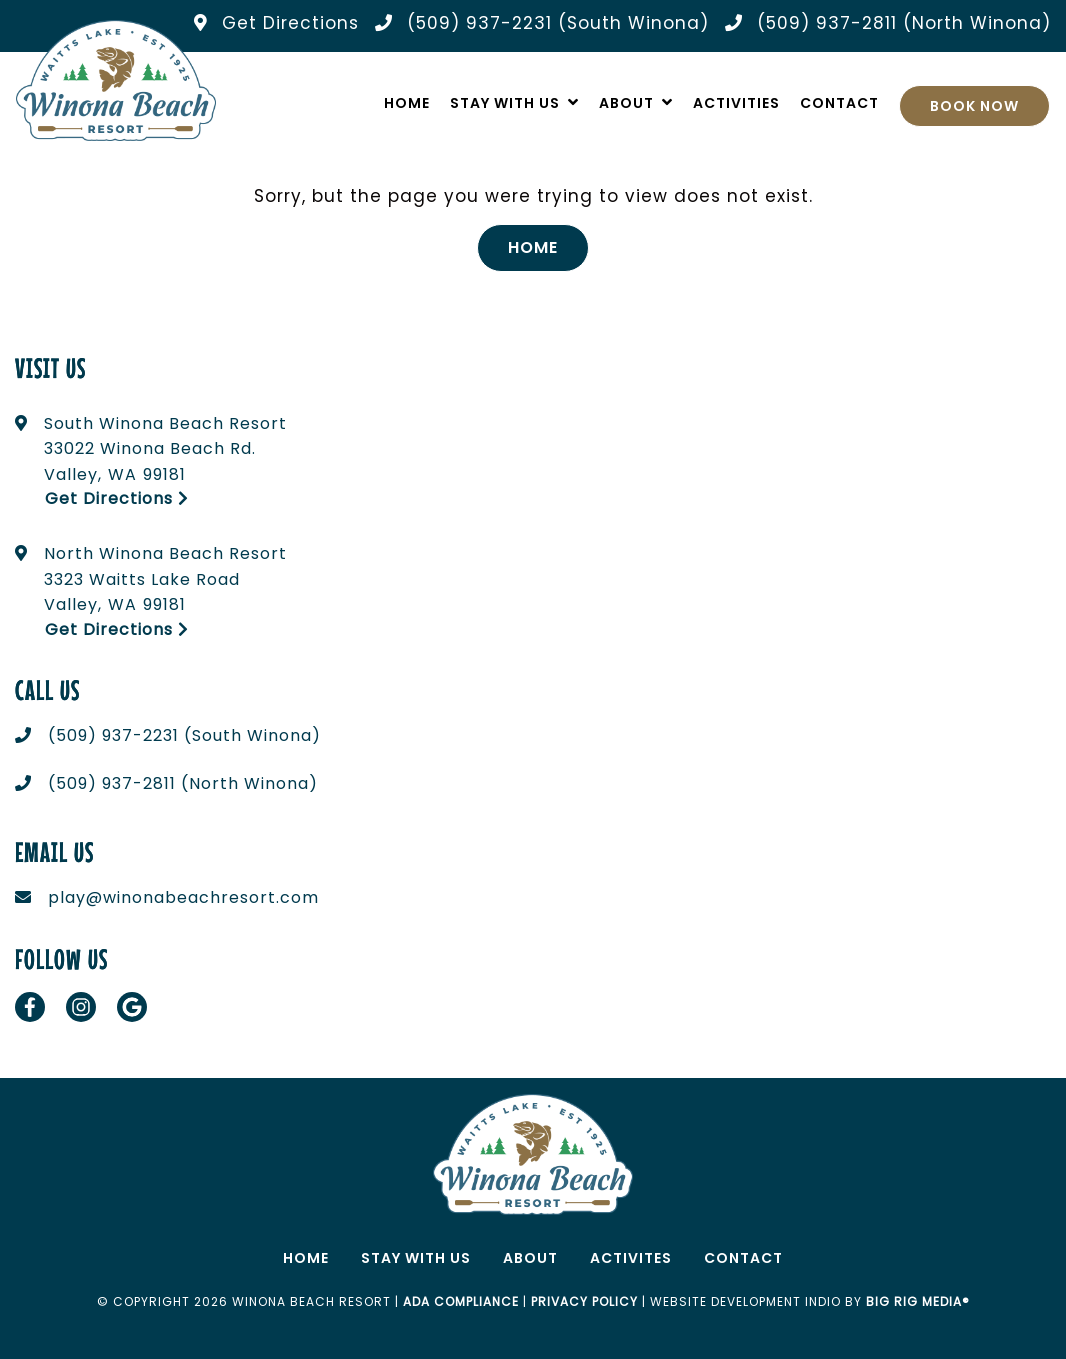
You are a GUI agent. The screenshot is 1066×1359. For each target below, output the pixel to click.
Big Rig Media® (918, 1301)
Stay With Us (505, 103)
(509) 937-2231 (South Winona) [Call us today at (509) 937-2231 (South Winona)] (184, 735)
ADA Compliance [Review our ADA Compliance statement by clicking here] (461, 1301)
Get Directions (117, 498)
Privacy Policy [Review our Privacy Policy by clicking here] (584, 1301)
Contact (839, 103)
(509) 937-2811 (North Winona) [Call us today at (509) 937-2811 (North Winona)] (183, 783)
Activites (631, 1258)
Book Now (974, 106)
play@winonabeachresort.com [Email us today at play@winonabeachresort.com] (183, 897)
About (626, 103)
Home (407, 103)
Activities (736, 103)
